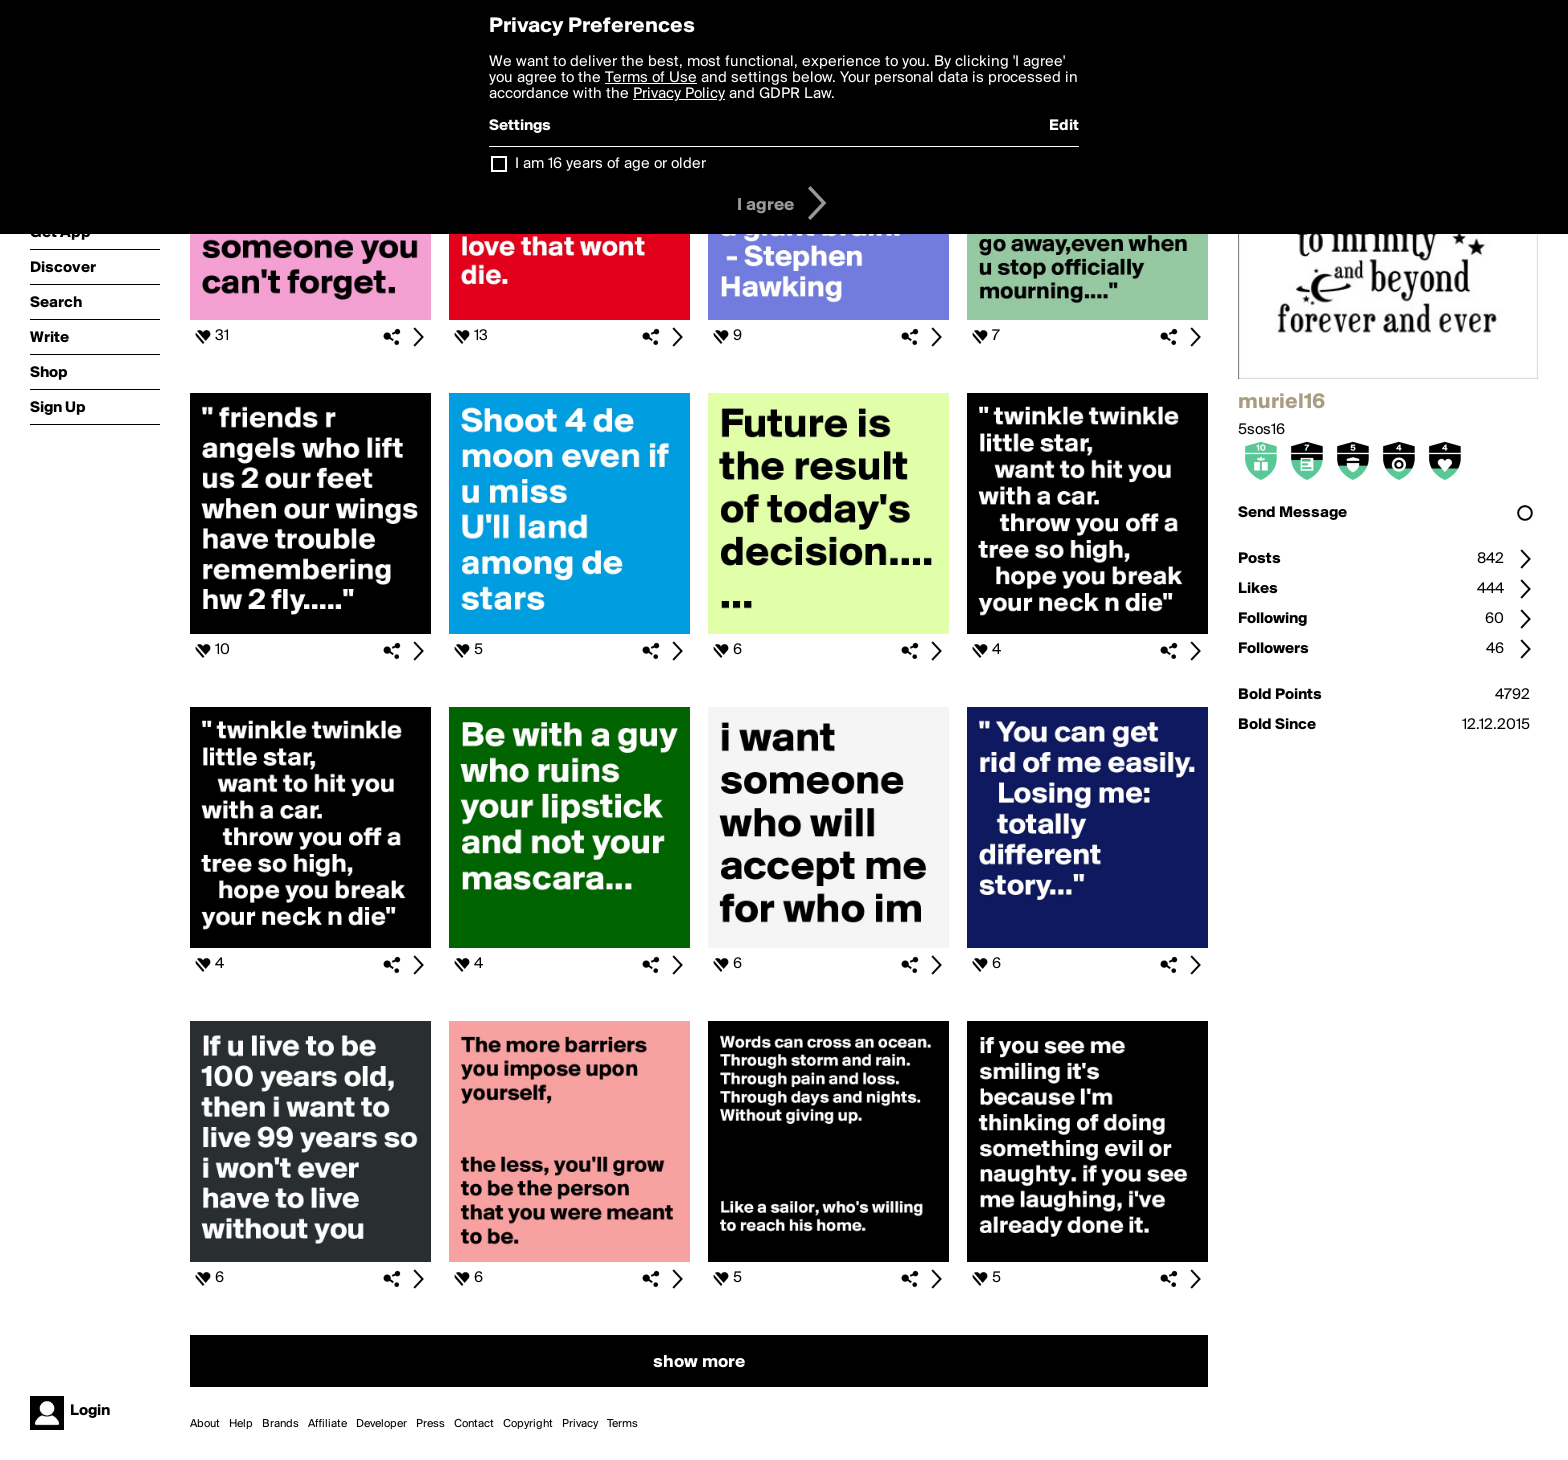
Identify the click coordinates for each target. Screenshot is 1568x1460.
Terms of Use (651, 78)
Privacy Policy (679, 94)
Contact (474, 1424)
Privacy (580, 1424)
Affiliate (327, 1424)
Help (241, 1424)
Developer (381, 1424)
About (205, 1424)
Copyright (528, 1424)
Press (430, 1424)
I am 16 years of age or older (610, 164)
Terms (622, 1424)
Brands (280, 1424)
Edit (1064, 126)
